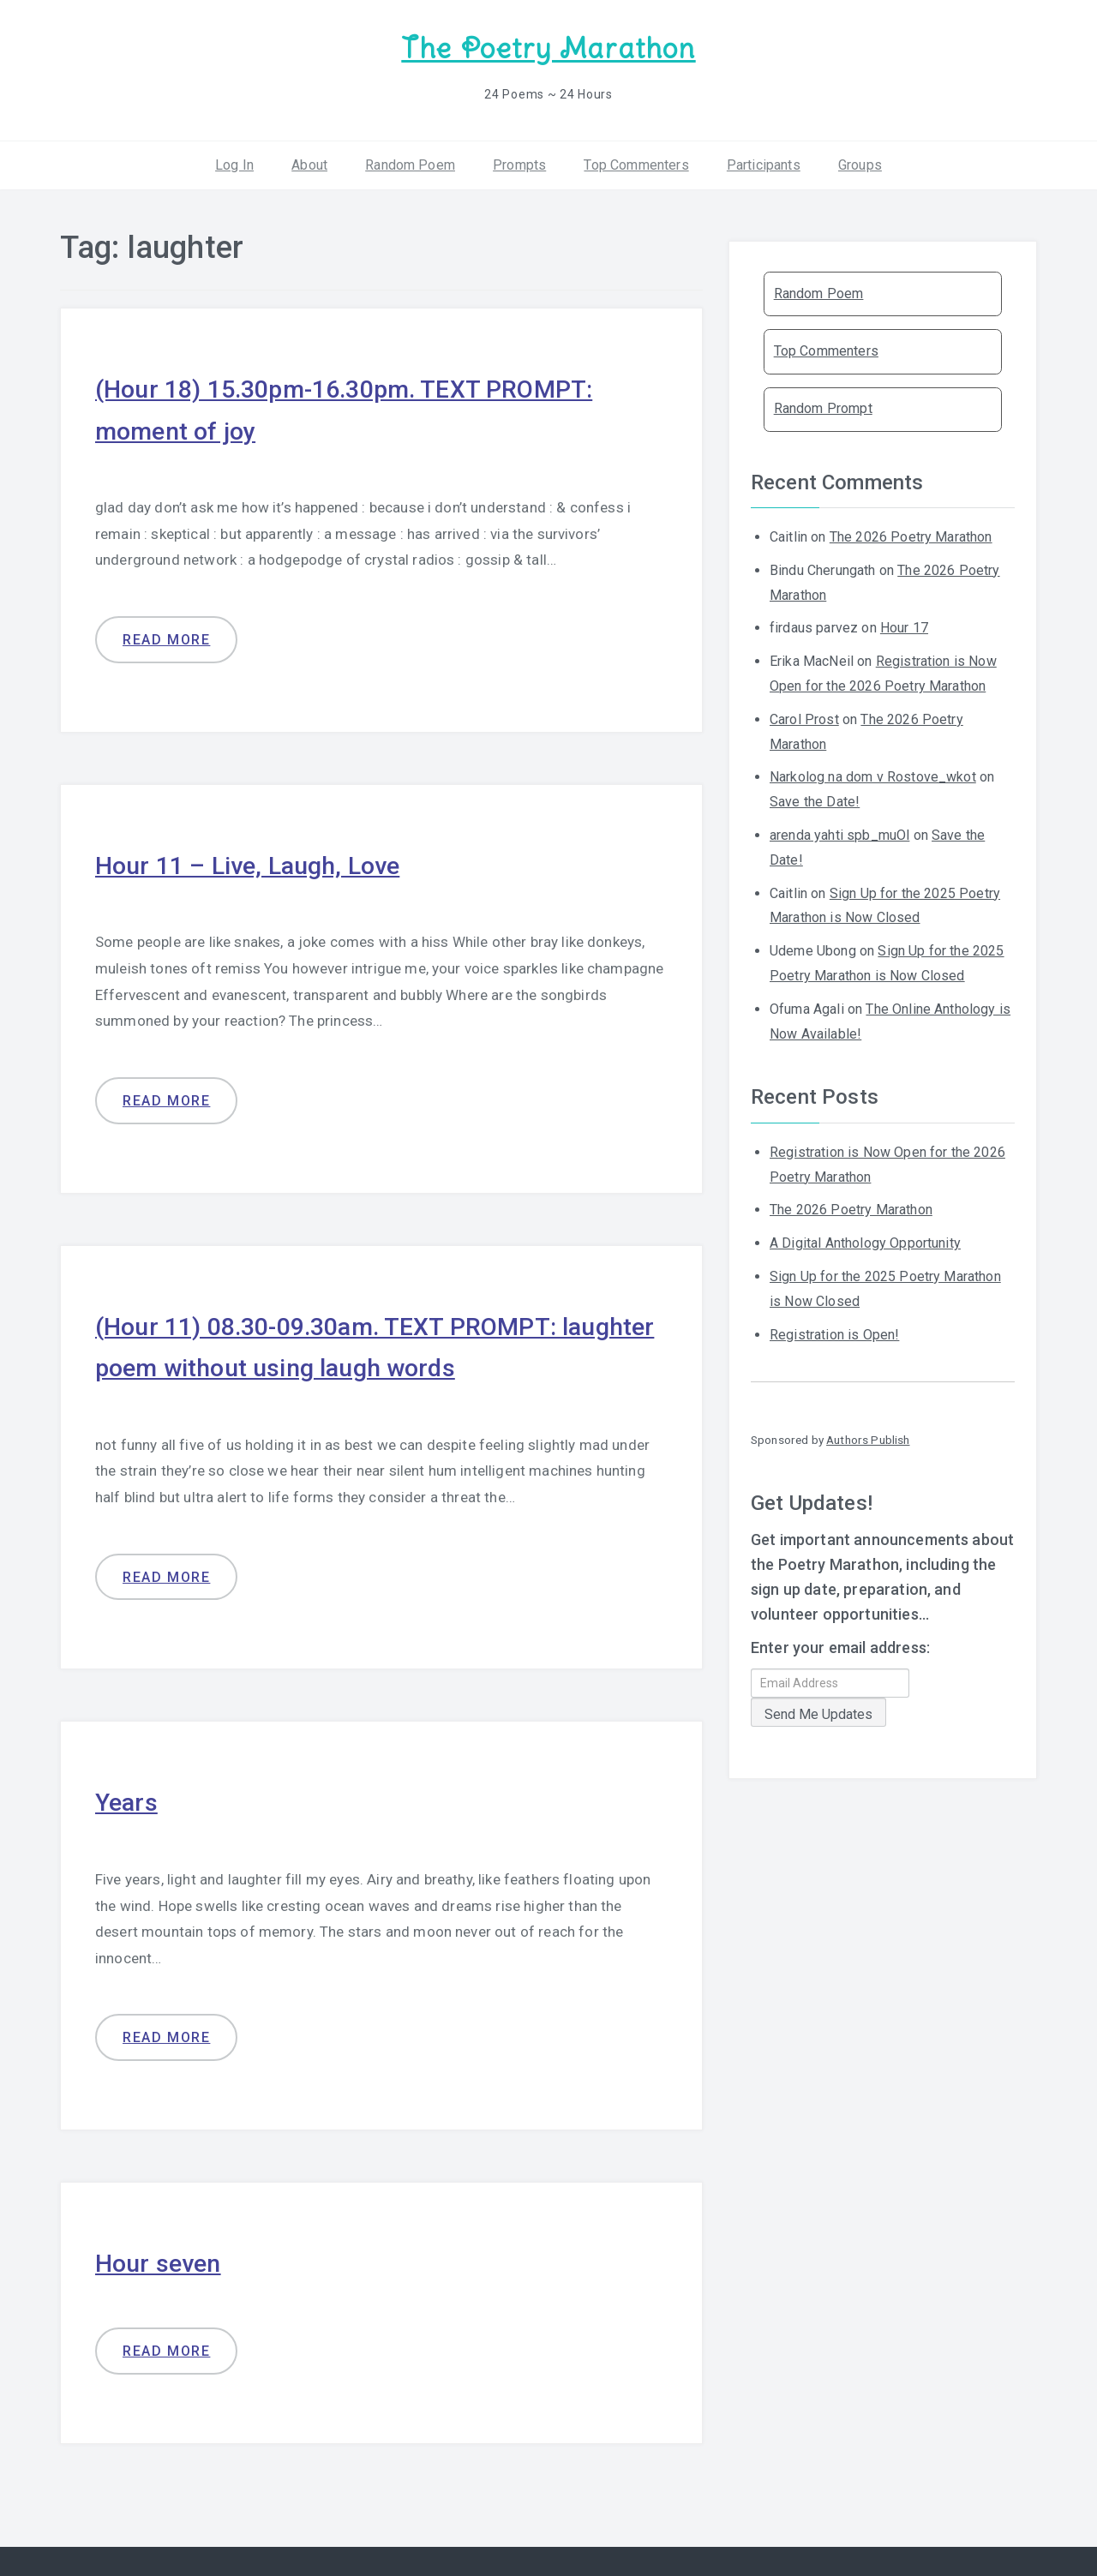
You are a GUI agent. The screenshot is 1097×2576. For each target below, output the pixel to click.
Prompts (519, 162)
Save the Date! (815, 800)
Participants (763, 162)
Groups (860, 162)
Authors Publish (867, 1438)
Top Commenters (636, 162)
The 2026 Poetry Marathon (911, 535)
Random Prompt (823, 406)
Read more (166, 637)
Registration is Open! (834, 1332)
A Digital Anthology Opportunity (865, 1241)
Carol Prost (804, 718)
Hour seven (161, 2258)
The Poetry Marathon (548, 47)
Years (127, 1797)
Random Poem (410, 162)
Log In (234, 162)
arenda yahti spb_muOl (839, 833)
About (309, 162)
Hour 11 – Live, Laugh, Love (255, 862)
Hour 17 (904, 626)
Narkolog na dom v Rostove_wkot (873, 775)
